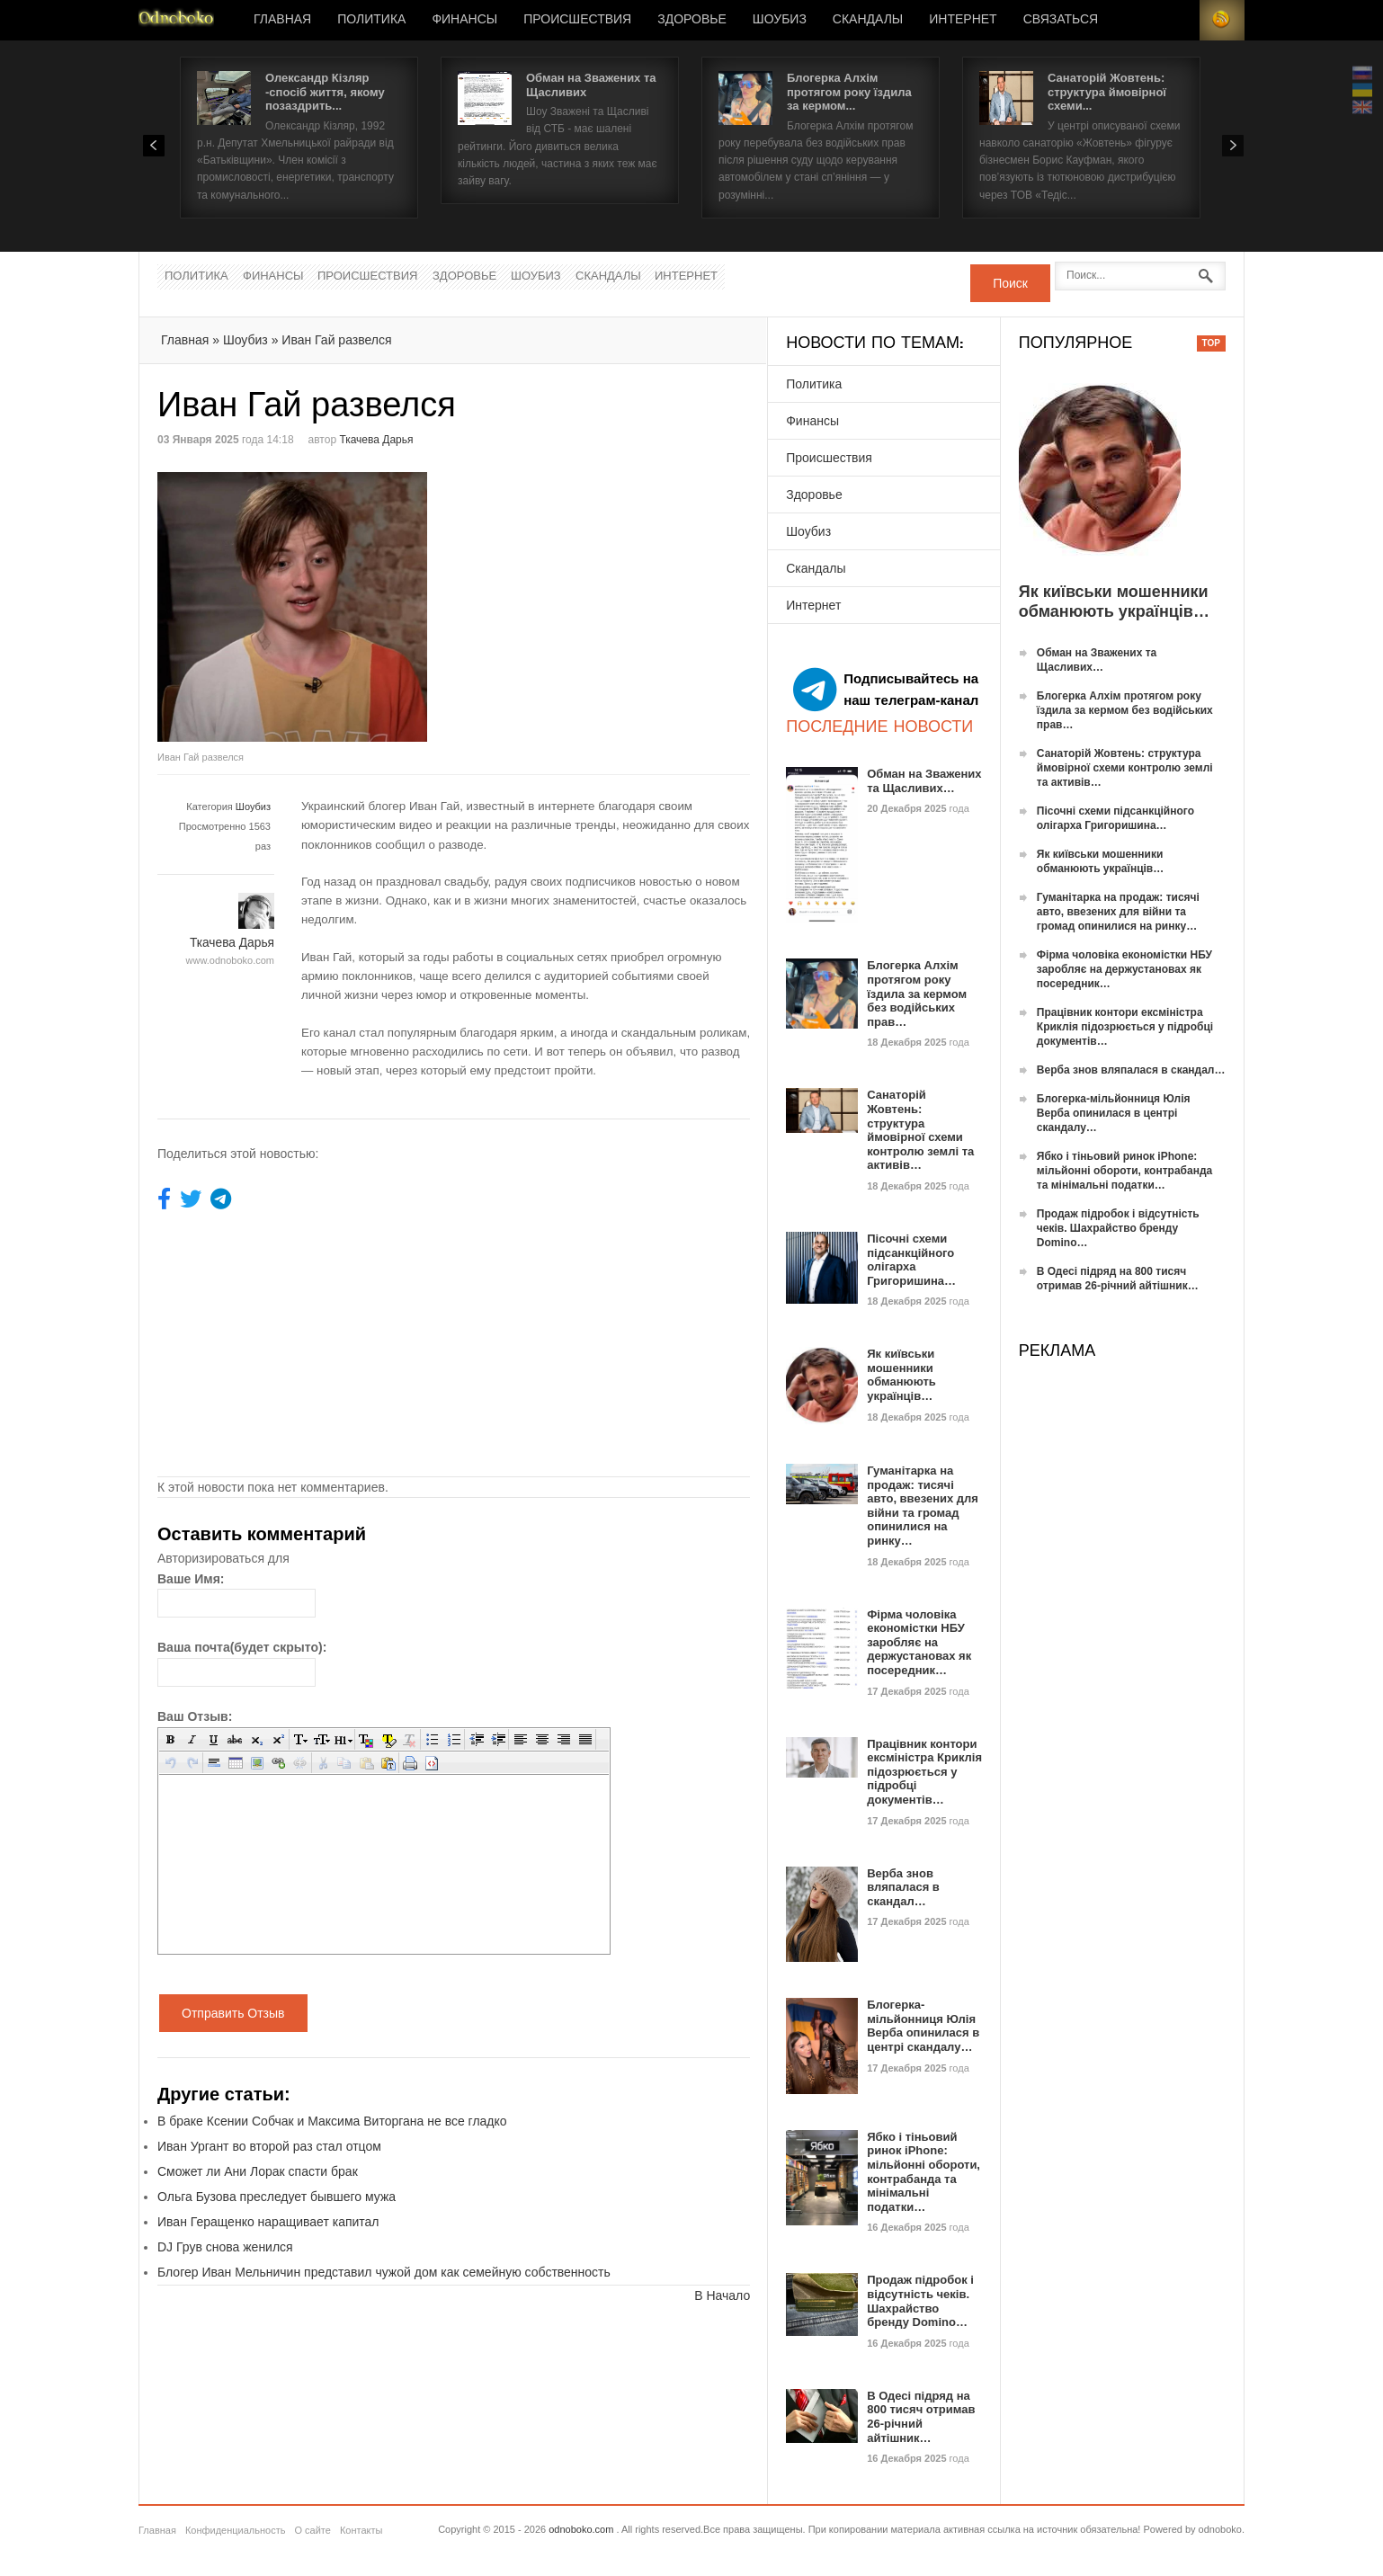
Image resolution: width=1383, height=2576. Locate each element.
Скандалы (868, 20)
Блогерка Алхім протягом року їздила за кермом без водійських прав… (917, 993)
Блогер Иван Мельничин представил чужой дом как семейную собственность (384, 2272)
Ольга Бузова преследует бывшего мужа (276, 2196)
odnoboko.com (581, 2529)
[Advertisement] (605, 598)
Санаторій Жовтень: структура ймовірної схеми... (1107, 91)
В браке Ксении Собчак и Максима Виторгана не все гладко (332, 2121)
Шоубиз (780, 20)
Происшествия (577, 20)
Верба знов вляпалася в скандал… (903, 1887)
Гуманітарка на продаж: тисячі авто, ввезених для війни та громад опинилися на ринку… (922, 1505)
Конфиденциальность (235, 2530)
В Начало (722, 2295)
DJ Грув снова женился (225, 2247)
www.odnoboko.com (230, 960)
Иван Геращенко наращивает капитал (268, 2222)
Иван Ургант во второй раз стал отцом (269, 2146)
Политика (371, 20)
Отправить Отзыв (233, 2013)
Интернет (962, 20)
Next (1233, 145)
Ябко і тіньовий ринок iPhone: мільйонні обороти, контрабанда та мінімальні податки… (923, 2172)
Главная (282, 20)
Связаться (1060, 20)
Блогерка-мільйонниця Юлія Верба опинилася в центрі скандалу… (923, 2026)
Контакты (361, 2530)
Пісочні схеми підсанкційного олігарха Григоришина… (911, 1260)
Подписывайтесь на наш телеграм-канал (885, 689)
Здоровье (692, 20)
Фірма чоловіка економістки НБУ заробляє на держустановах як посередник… (919, 1642)
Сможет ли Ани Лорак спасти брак (257, 2171)
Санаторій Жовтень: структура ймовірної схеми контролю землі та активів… (920, 1130)
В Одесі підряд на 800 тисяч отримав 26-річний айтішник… (921, 2417)
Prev (153, 145)
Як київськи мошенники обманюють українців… (901, 1375)
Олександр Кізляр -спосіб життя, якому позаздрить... (325, 91)
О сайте (312, 2530)
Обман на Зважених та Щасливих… (924, 781)
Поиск (1010, 283)
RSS (1222, 20)
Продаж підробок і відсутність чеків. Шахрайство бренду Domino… (920, 2301)
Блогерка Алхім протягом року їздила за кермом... (849, 91)
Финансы (464, 20)
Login (1177, 20)
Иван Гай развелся (336, 340)
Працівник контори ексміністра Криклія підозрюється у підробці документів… (924, 1771)
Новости (176, 20)
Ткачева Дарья (376, 439)
